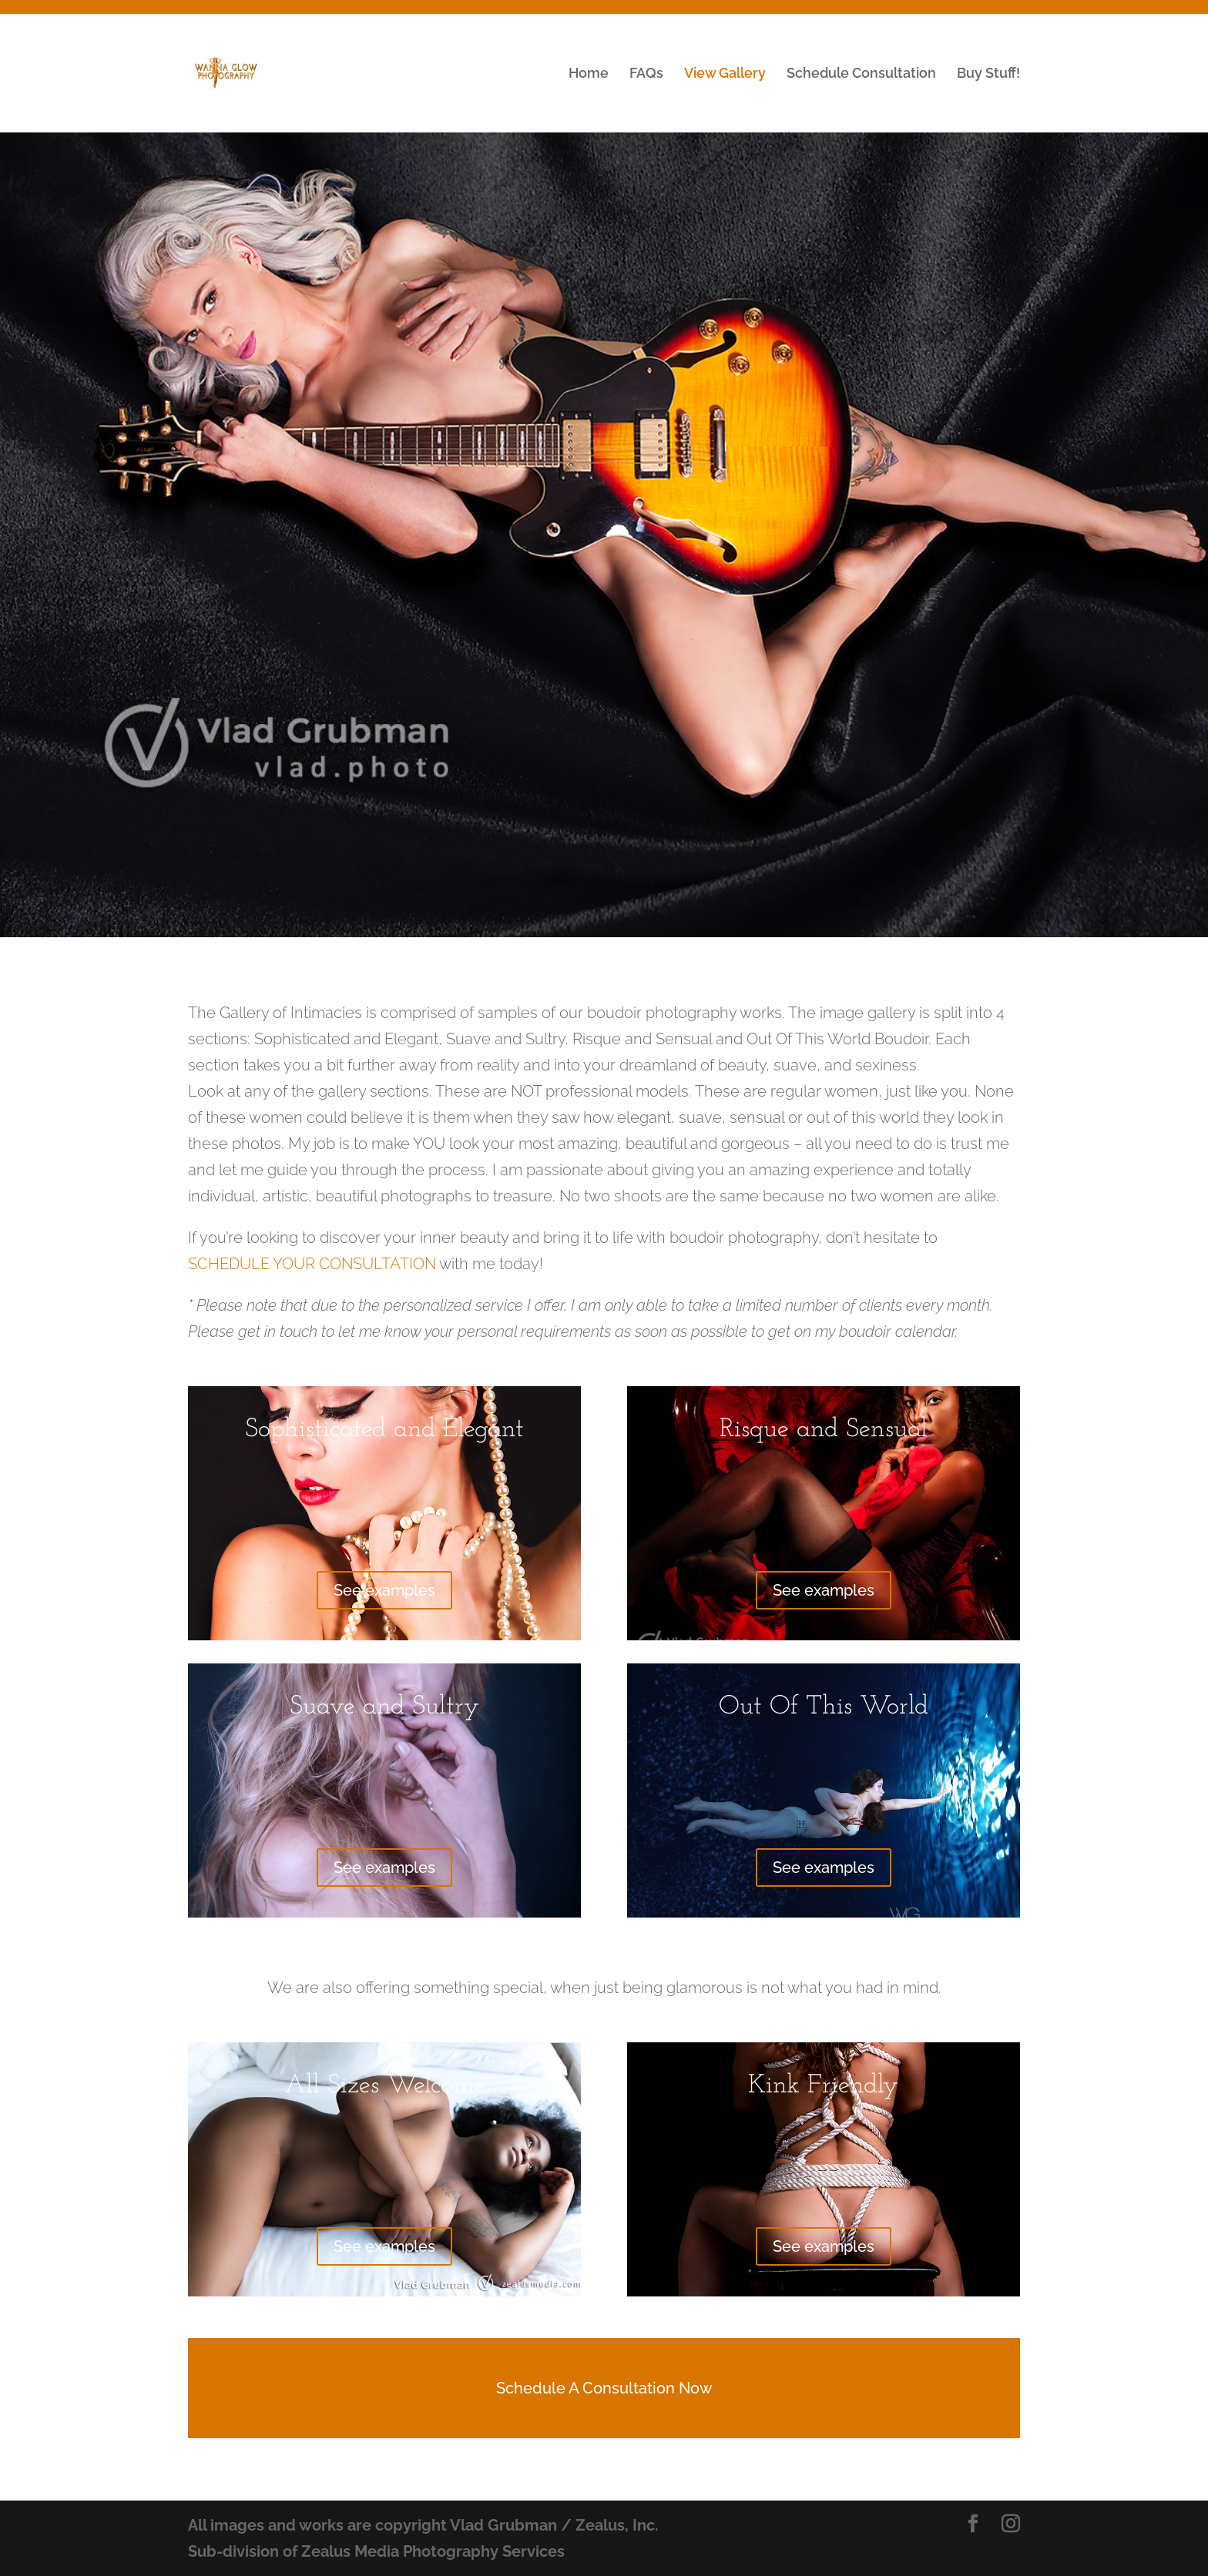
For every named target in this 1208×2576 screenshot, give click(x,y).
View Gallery (725, 74)
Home (589, 74)
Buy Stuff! (988, 74)
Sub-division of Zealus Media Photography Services (376, 2551)
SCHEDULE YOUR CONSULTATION (312, 1264)
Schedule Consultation (861, 74)
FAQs (646, 74)
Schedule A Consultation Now (604, 2388)
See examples (384, 1590)
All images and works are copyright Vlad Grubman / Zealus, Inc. (423, 2525)
